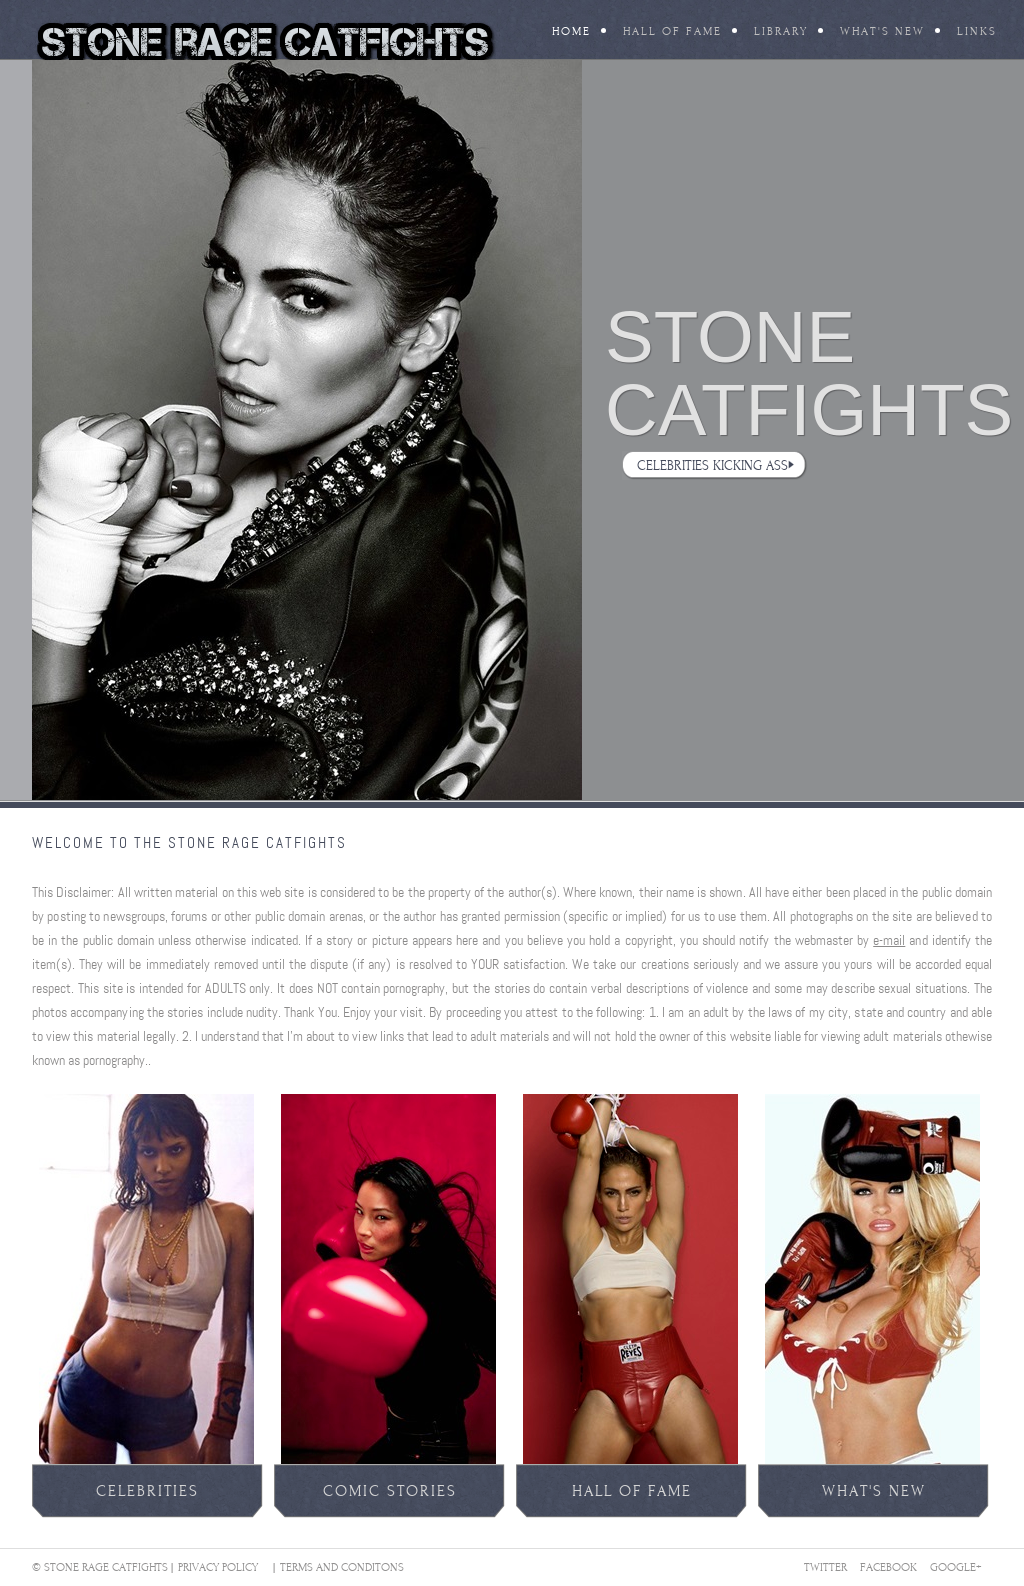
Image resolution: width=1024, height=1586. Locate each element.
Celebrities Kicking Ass (712, 466)
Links (977, 31)
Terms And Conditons (342, 1567)
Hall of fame (632, 1491)
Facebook (888, 1567)
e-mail (889, 940)
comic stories (390, 1491)
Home (571, 31)
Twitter (825, 1567)
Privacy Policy (218, 1567)
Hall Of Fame (672, 31)
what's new (874, 1491)
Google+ (956, 1567)
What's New (882, 31)
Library (781, 31)
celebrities (147, 1491)
